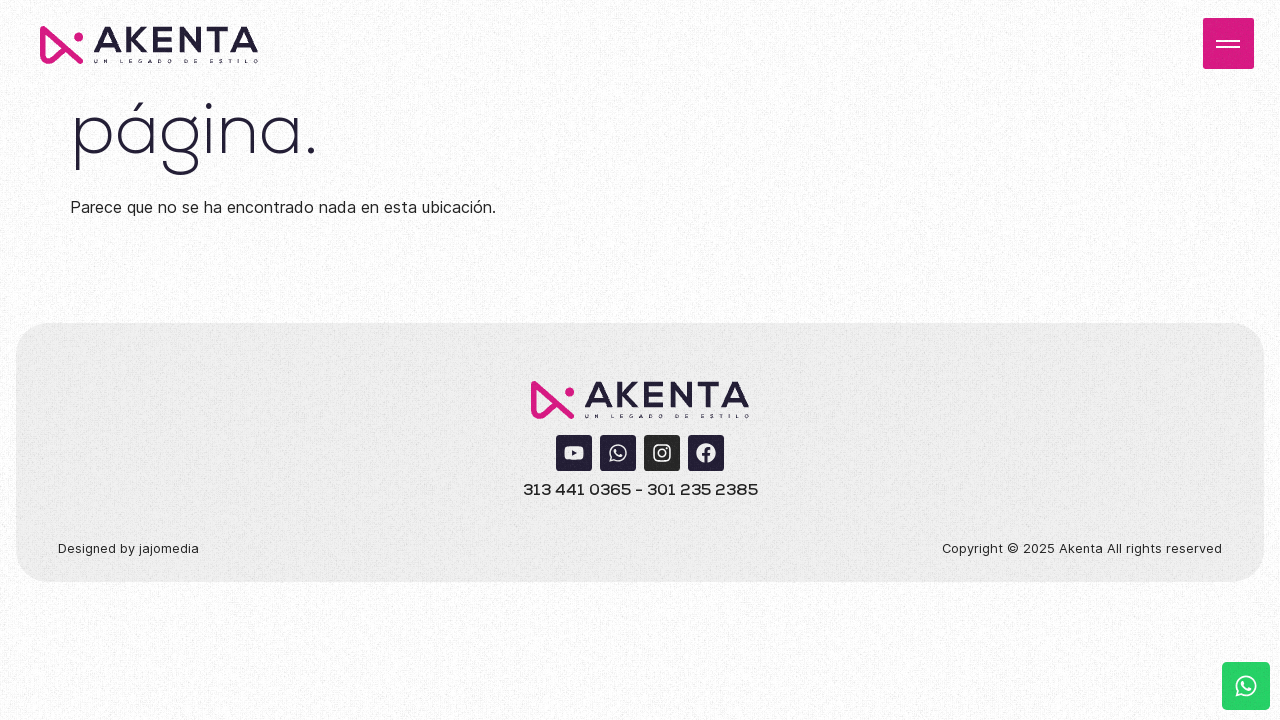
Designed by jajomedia (128, 548)
